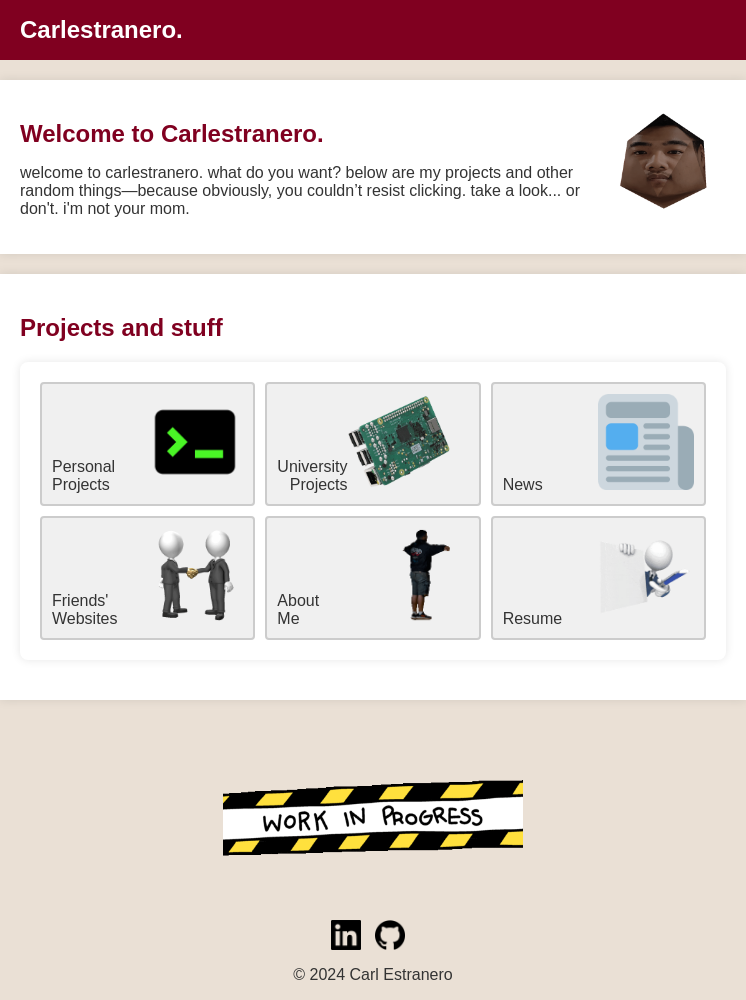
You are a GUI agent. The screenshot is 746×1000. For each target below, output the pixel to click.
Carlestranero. (101, 29)
